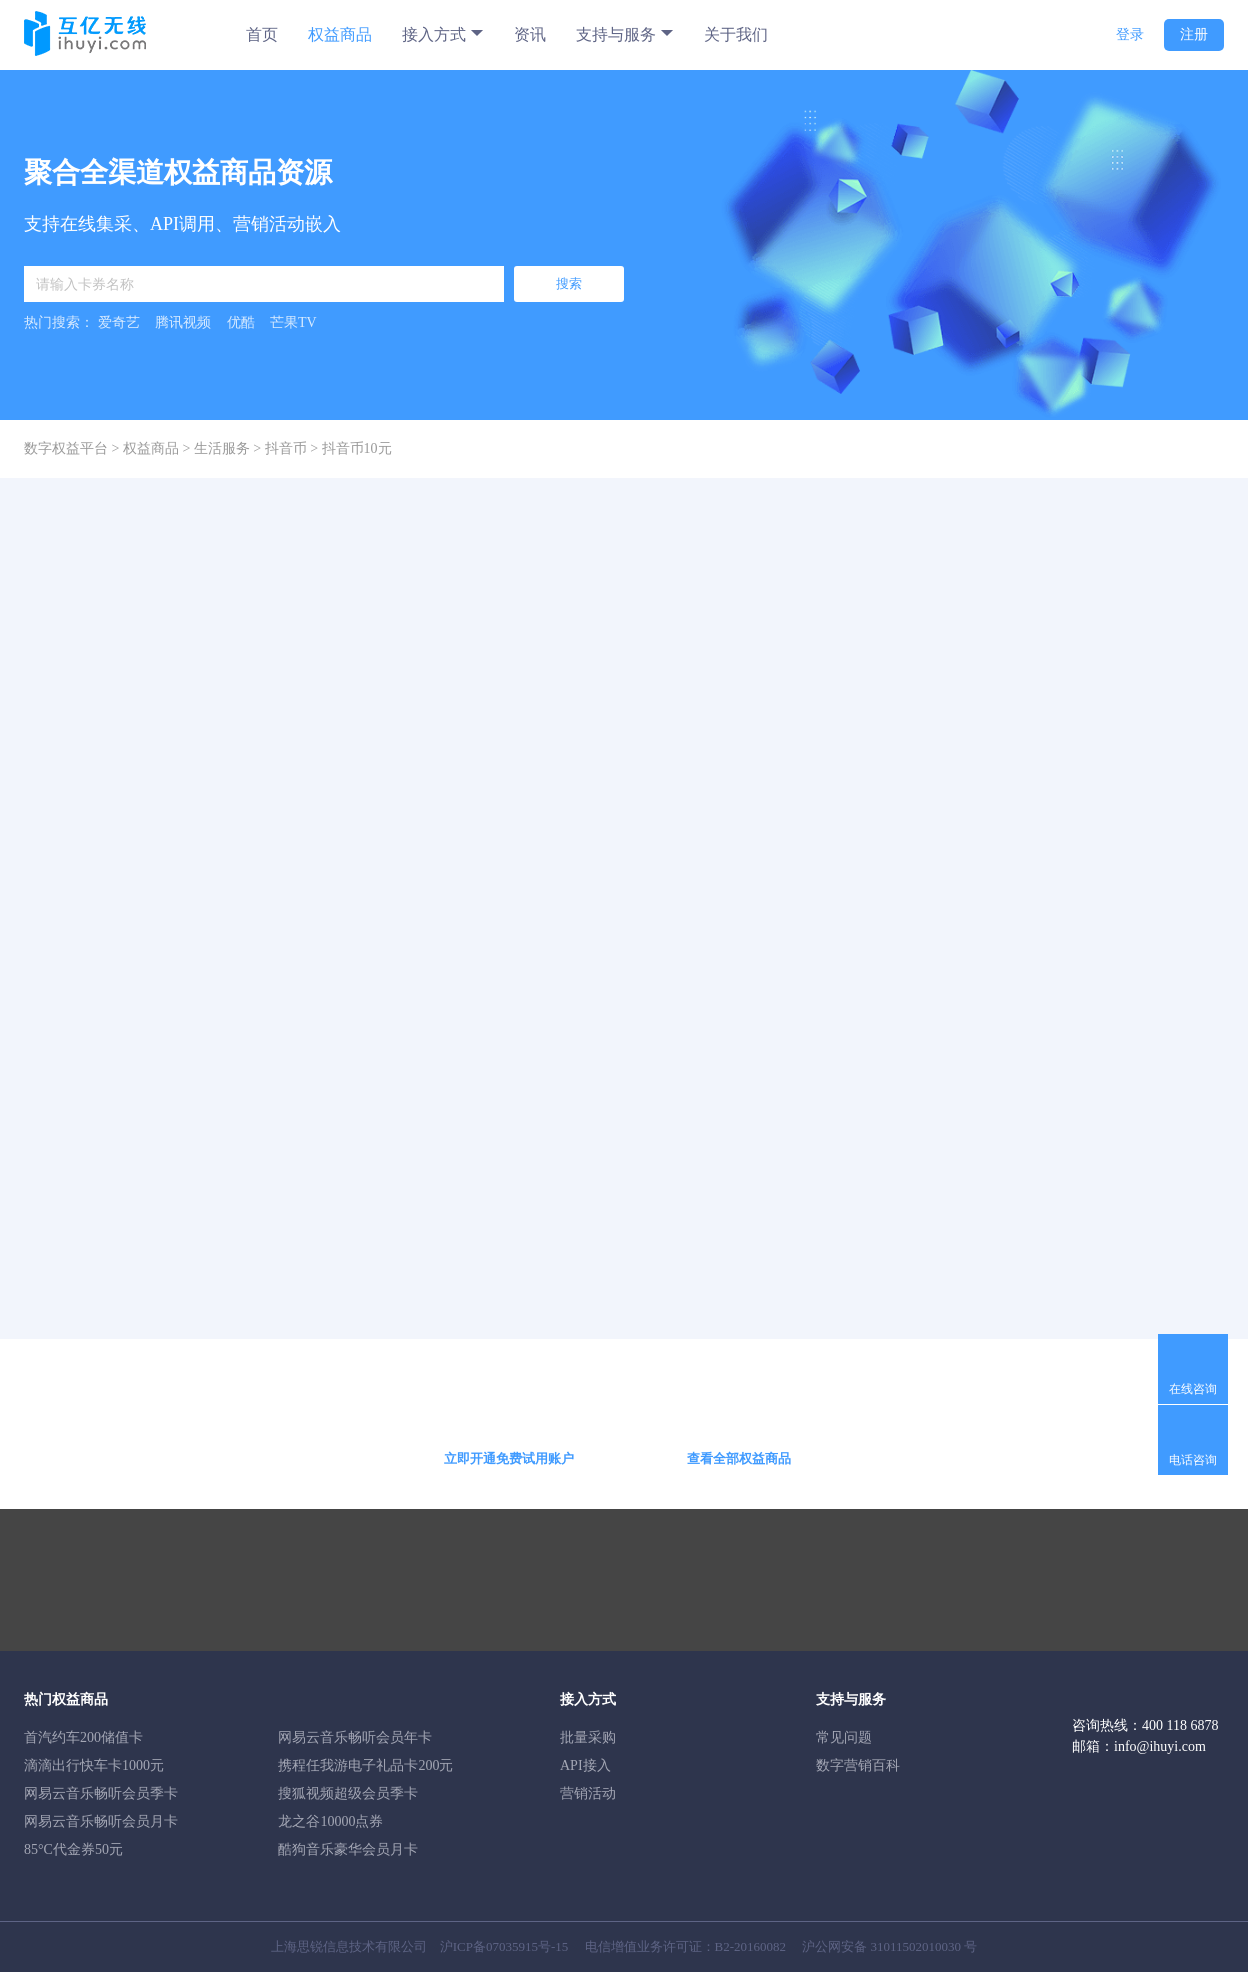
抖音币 (286, 448)
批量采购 (588, 1737)
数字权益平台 (66, 448)
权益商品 (340, 34)
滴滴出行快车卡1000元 (94, 1765)
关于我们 (736, 34)
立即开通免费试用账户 (509, 1458)
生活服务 (222, 448)
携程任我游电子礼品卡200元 (365, 1765)
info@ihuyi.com (1160, 1746)
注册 (1194, 34)
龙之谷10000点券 (330, 1821)
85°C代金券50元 (73, 1849)
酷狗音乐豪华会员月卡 (348, 1849)
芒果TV (293, 322)
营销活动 (588, 1793)
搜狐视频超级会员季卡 (348, 1793)
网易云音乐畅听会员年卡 (355, 1737)
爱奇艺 (119, 322)
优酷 (241, 322)
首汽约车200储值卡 (83, 1737)
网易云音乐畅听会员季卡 (101, 1793)
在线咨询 (1193, 1389)
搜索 (569, 283)
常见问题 (844, 1737)
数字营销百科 (858, 1765)
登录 (1130, 34)
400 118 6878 (1180, 1725)
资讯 (530, 34)
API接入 (585, 1765)
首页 (262, 34)
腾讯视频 (183, 322)
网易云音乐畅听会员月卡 (101, 1821)
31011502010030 (916, 1946)
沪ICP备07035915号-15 (504, 1946)
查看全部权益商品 (739, 1458)
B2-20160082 (751, 1946)
